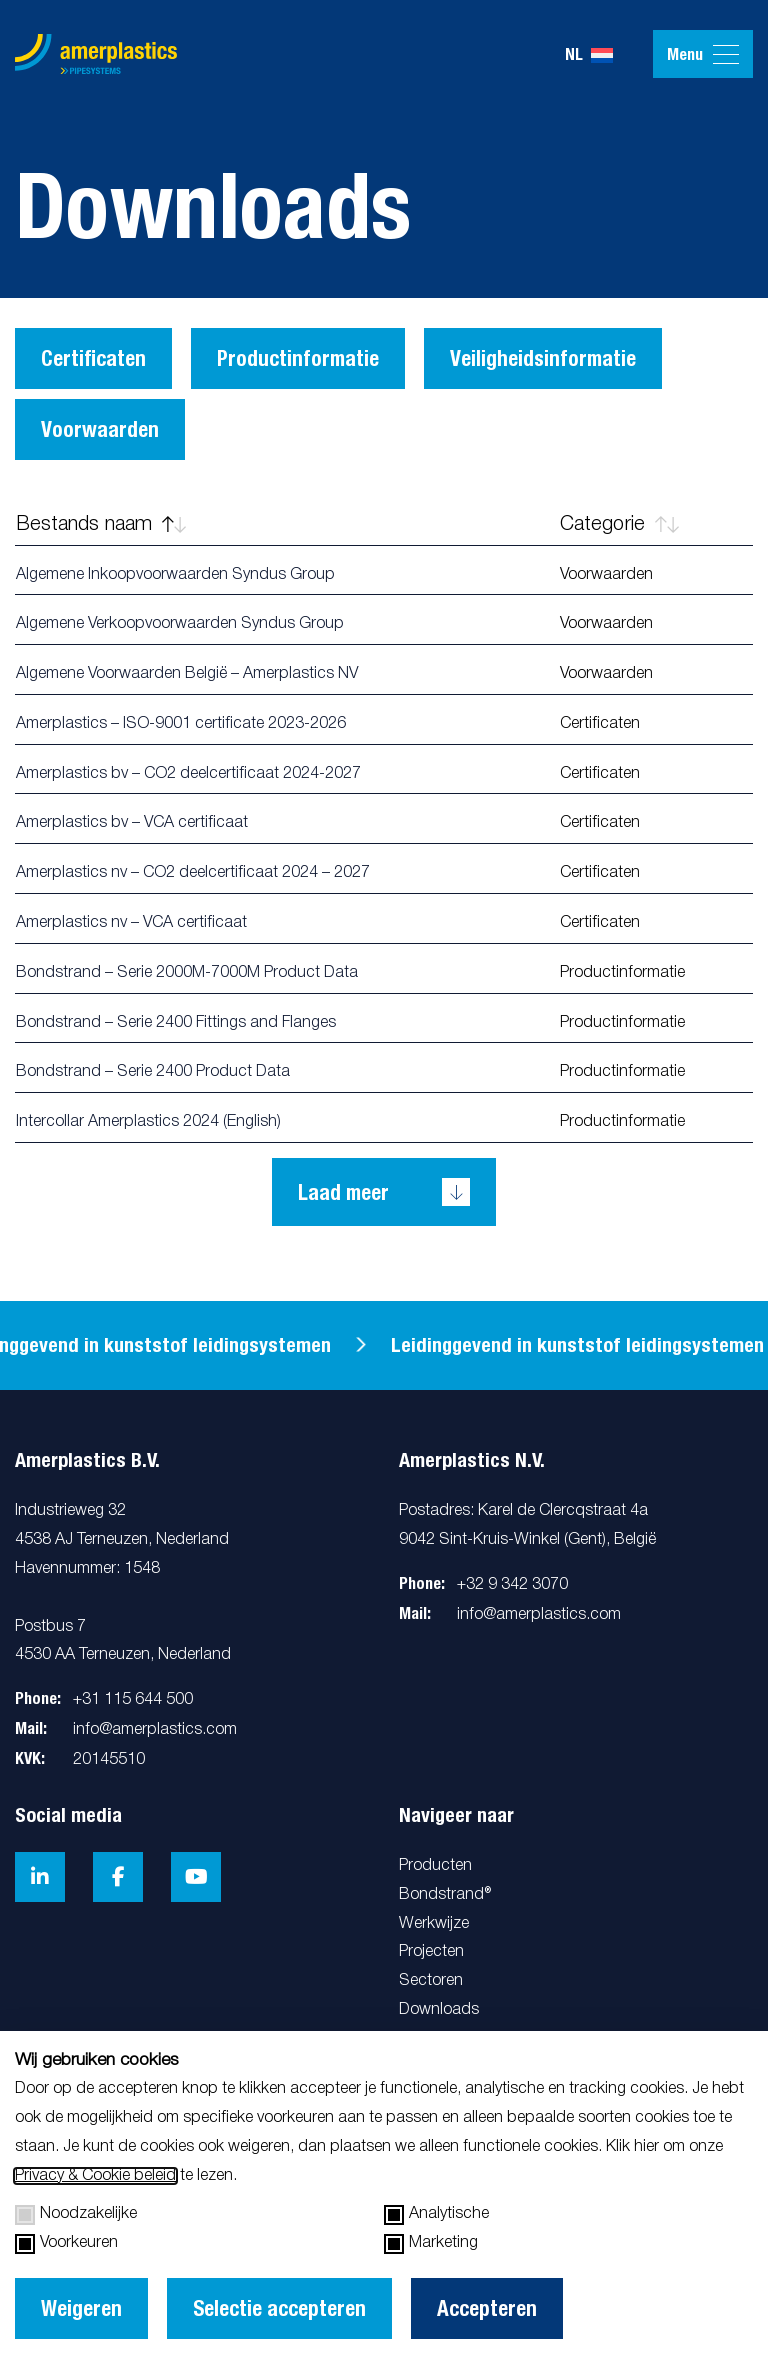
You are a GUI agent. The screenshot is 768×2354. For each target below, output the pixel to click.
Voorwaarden (100, 429)
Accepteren (487, 2308)
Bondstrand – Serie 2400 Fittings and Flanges (176, 1023)
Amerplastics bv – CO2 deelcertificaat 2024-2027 (188, 774)
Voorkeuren (66, 2244)
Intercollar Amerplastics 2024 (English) (148, 1122)
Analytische (436, 2215)
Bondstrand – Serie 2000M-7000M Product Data (187, 973)
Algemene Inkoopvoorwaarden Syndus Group (175, 575)
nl (589, 55)
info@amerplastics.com (155, 1730)
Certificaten (93, 358)
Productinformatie (298, 358)
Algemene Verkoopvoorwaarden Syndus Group (180, 624)
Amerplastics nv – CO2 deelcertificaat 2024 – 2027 (193, 873)
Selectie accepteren (279, 2308)
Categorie (619, 525)
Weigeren (81, 2308)
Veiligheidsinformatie (543, 358)
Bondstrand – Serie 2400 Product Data (153, 1072)
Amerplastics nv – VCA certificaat (131, 923)
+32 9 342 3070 (512, 1585)
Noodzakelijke (76, 2215)
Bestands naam (101, 525)
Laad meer (343, 1192)
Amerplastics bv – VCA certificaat (132, 823)
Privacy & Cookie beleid (95, 2176)
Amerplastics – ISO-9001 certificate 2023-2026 (181, 724)
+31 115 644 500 (133, 1700)
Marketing (431, 2244)
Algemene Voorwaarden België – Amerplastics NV (187, 674)
